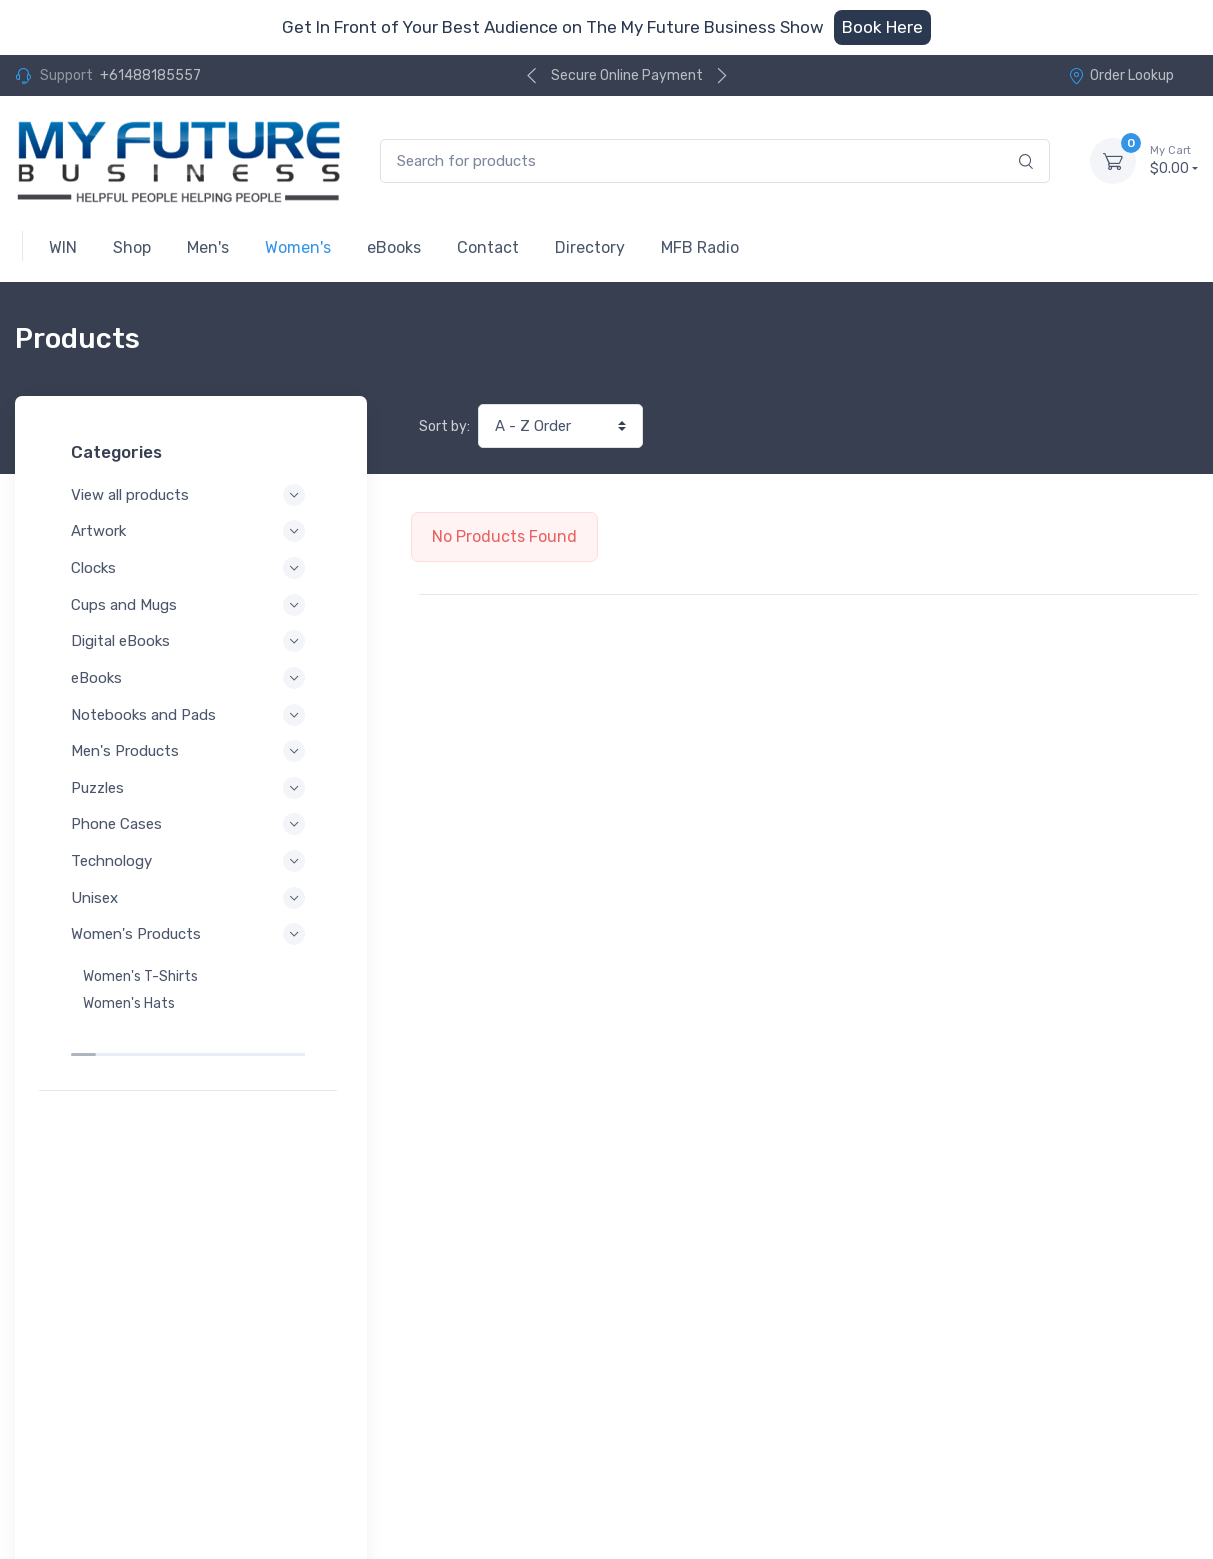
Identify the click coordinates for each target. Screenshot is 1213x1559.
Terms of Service (217, 1440)
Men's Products (191, 751)
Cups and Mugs (191, 605)
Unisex (191, 898)
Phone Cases (191, 824)
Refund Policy (92, 1467)
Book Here (882, 27)
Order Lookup (1121, 75)
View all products (191, 495)
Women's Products (191, 934)
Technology (191, 861)
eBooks (191, 678)
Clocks (191, 568)
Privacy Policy (92, 1440)
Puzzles (191, 788)
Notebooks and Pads (191, 715)
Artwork (191, 531)
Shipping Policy (209, 1467)
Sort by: (444, 426)
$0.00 (1174, 160)
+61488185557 (150, 75)
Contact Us (1155, 1467)
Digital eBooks (191, 641)
